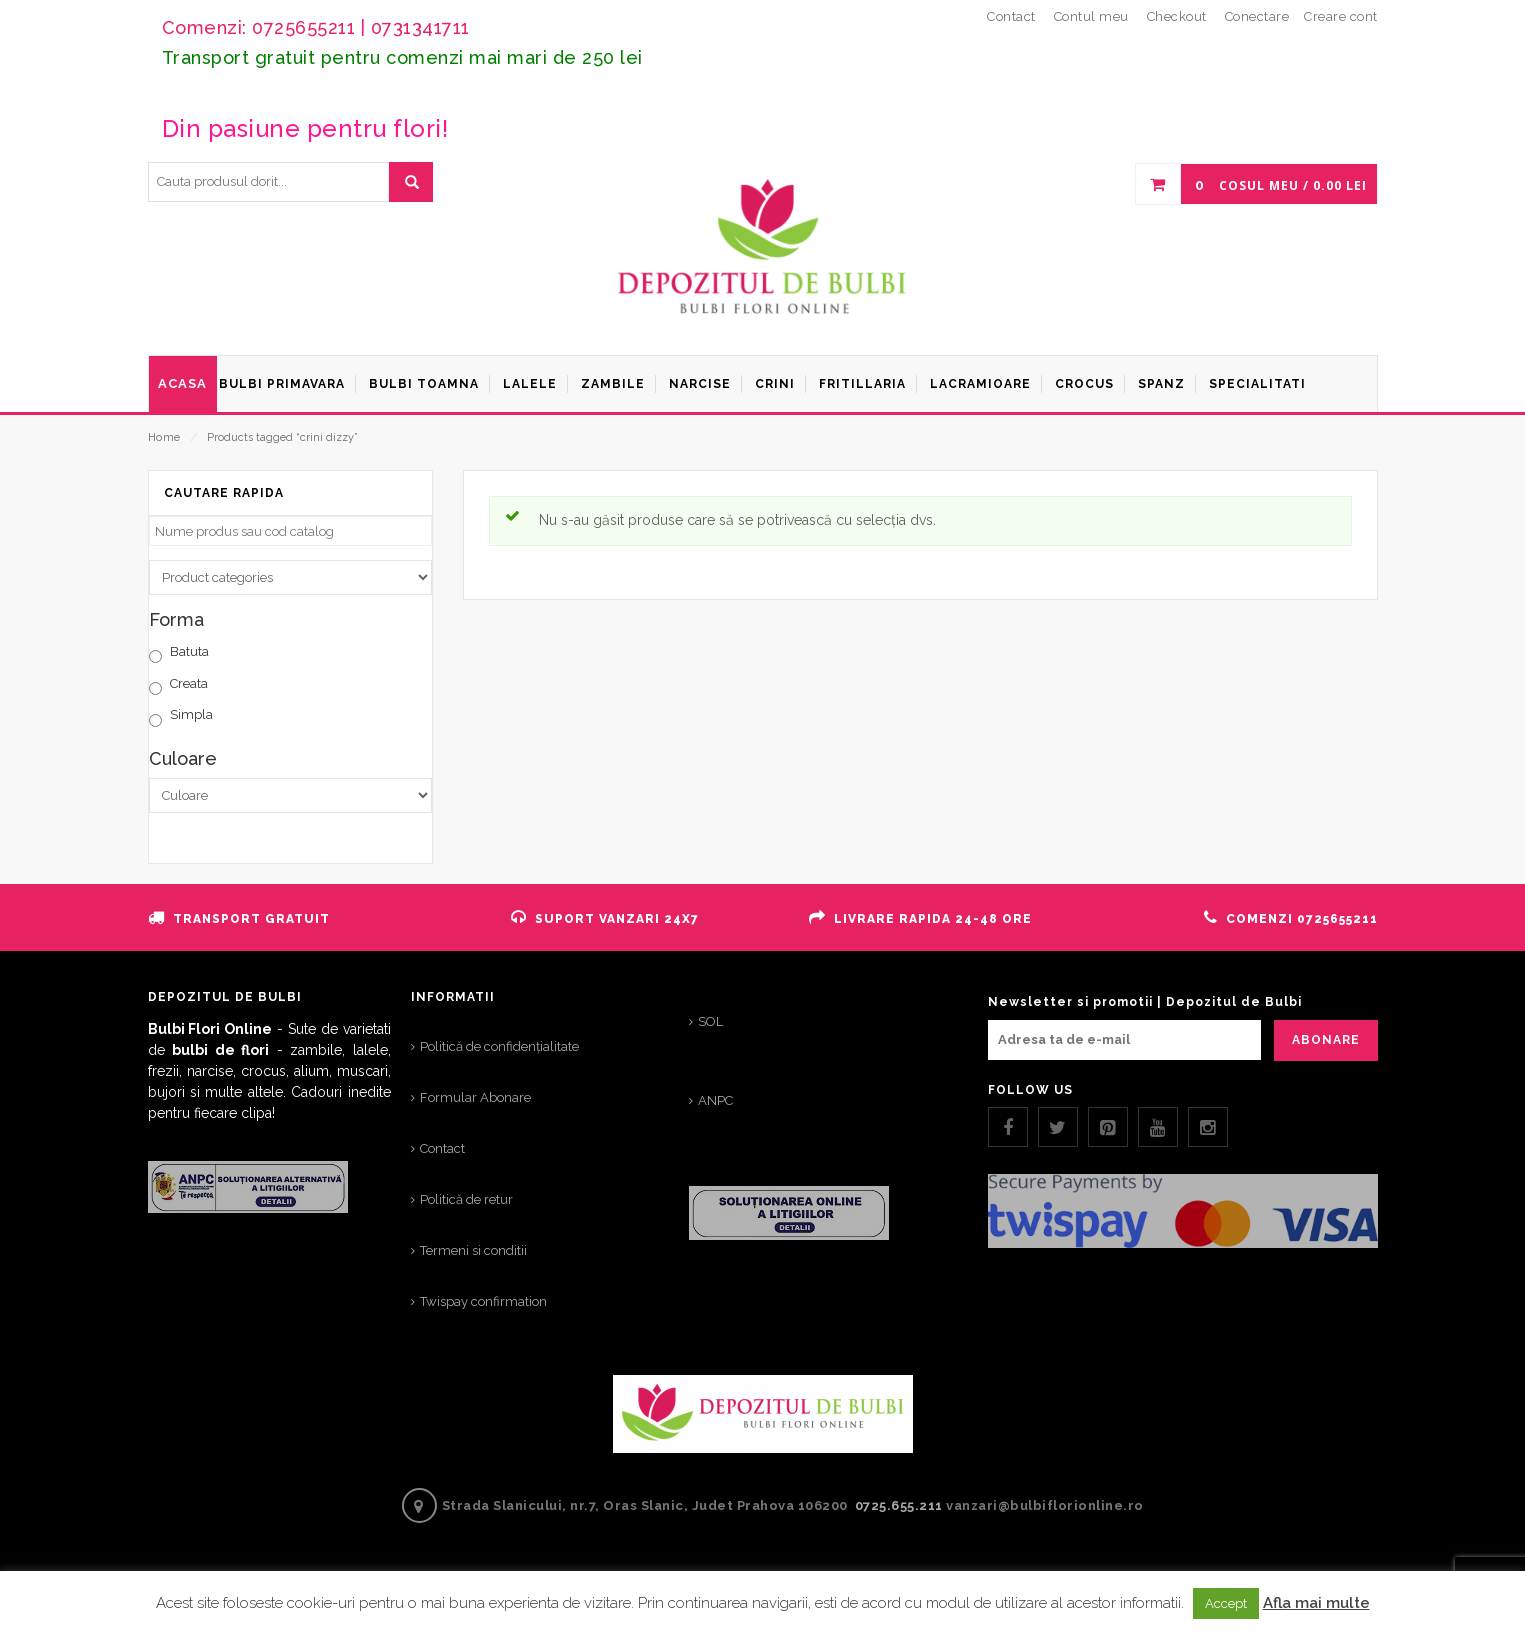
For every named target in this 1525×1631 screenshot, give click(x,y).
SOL (710, 1021)
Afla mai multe (1316, 1603)
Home (164, 437)
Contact (442, 1148)
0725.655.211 (899, 1505)
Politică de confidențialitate (499, 1046)
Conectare (1257, 16)
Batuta (189, 651)
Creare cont (1341, 16)
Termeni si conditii (473, 1250)
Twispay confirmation (483, 1301)
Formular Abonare (475, 1097)
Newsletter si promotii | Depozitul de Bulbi (1145, 1002)
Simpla (191, 714)
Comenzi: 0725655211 (259, 27)
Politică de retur (466, 1199)
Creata (189, 683)
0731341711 (420, 27)
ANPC (715, 1100)
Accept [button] (1226, 1603)
